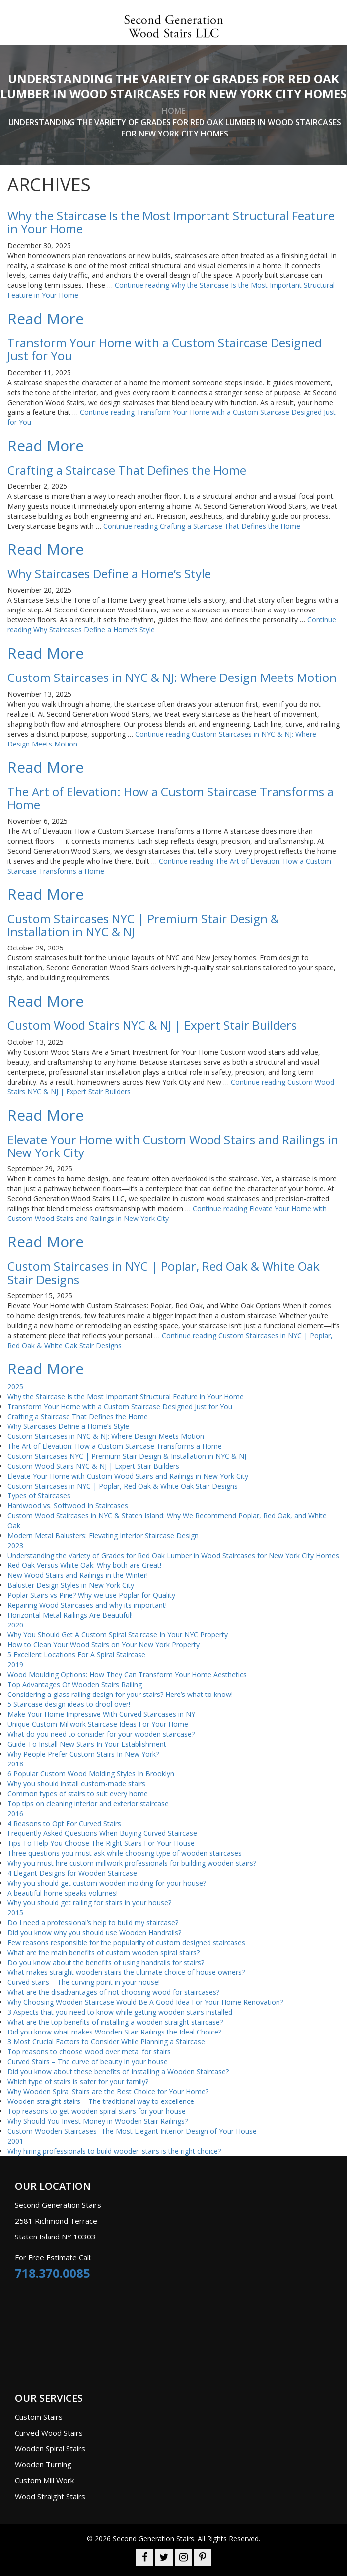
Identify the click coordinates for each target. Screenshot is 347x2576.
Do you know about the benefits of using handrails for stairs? (105, 1962)
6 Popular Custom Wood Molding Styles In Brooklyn (90, 1773)
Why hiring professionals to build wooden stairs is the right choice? (114, 2151)
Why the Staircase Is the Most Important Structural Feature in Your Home (125, 1396)
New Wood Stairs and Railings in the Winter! (77, 1575)
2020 (15, 1624)
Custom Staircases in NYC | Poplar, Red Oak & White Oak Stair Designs (122, 1486)
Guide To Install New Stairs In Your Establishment (86, 1744)
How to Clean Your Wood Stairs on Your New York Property (103, 1644)
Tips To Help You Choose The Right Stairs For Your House (101, 1843)
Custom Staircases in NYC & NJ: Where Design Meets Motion (105, 1436)
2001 (15, 2141)
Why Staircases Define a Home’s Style (68, 1426)
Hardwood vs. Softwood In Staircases (67, 1505)
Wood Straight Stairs (50, 2496)
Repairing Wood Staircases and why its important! (87, 1605)
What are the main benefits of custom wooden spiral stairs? (103, 1952)
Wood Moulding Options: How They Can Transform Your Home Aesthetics (127, 1674)
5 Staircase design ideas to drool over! (68, 1704)
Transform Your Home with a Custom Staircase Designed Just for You (119, 1406)
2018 (15, 1763)
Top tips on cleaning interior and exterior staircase (88, 1803)
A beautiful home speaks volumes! (62, 1893)
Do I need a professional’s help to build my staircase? (92, 1922)
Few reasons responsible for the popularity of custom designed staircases (127, 1942)
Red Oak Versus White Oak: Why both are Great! (84, 1565)
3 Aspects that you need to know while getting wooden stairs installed (119, 2012)
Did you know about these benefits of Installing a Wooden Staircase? (118, 2071)
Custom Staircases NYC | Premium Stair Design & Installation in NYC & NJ (126, 1456)
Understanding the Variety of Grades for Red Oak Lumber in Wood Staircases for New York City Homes (173, 1555)
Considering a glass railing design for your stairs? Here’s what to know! (120, 1694)
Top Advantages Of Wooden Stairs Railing (74, 1684)
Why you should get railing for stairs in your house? (89, 1902)
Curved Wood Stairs (49, 2433)
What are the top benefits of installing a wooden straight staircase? (115, 2022)
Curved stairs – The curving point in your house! (83, 1982)
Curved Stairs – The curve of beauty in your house (87, 2061)
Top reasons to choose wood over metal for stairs (89, 2051)
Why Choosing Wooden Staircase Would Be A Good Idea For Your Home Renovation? (145, 2002)
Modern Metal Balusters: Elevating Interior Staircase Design (103, 1535)
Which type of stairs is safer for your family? (77, 2081)
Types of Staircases (38, 1495)
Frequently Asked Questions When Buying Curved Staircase (102, 1833)
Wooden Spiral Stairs (50, 2448)
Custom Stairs (39, 2417)
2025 (15, 1386)
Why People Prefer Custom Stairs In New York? (83, 1754)
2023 (15, 1545)
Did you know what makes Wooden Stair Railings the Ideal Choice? (114, 2031)
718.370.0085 (52, 2273)
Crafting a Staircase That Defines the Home (77, 1416)
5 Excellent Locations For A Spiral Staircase (76, 1654)
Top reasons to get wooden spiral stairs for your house (96, 2111)
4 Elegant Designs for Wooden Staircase (72, 1873)
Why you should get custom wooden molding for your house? (106, 1883)
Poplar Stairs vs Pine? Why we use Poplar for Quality (91, 1595)
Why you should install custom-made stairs (76, 1783)
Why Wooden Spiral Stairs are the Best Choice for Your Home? (107, 2091)
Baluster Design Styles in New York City (70, 1585)
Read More (45, 318)
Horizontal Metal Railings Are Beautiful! (70, 1615)
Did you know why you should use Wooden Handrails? (94, 1932)
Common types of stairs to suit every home (77, 1793)
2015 (15, 1912)
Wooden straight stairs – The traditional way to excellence (100, 2101)
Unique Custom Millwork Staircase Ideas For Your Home (97, 1724)
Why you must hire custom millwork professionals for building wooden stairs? (131, 1863)
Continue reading (201, 526)
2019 (15, 1664)
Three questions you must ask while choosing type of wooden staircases (124, 1853)
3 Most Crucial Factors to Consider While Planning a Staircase (106, 2041)
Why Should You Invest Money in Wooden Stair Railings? (97, 2121)
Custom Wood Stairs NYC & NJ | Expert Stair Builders (93, 1466)
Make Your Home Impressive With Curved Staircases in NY (101, 1714)
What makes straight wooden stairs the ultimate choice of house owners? (126, 1972)
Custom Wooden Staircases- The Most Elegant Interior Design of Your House (132, 2131)
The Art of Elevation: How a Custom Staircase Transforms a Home (114, 1446)
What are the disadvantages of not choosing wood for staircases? (113, 1992)
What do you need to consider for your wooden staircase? (101, 1734)
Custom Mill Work (44, 2480)
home (173, 110)
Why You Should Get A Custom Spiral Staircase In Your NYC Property (117, 1634)
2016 (15, 1813)
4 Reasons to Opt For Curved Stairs (64, 1823)
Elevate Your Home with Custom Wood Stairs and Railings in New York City (127, 1476)
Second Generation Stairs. (154, 2538)
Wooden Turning (43, 2464)
